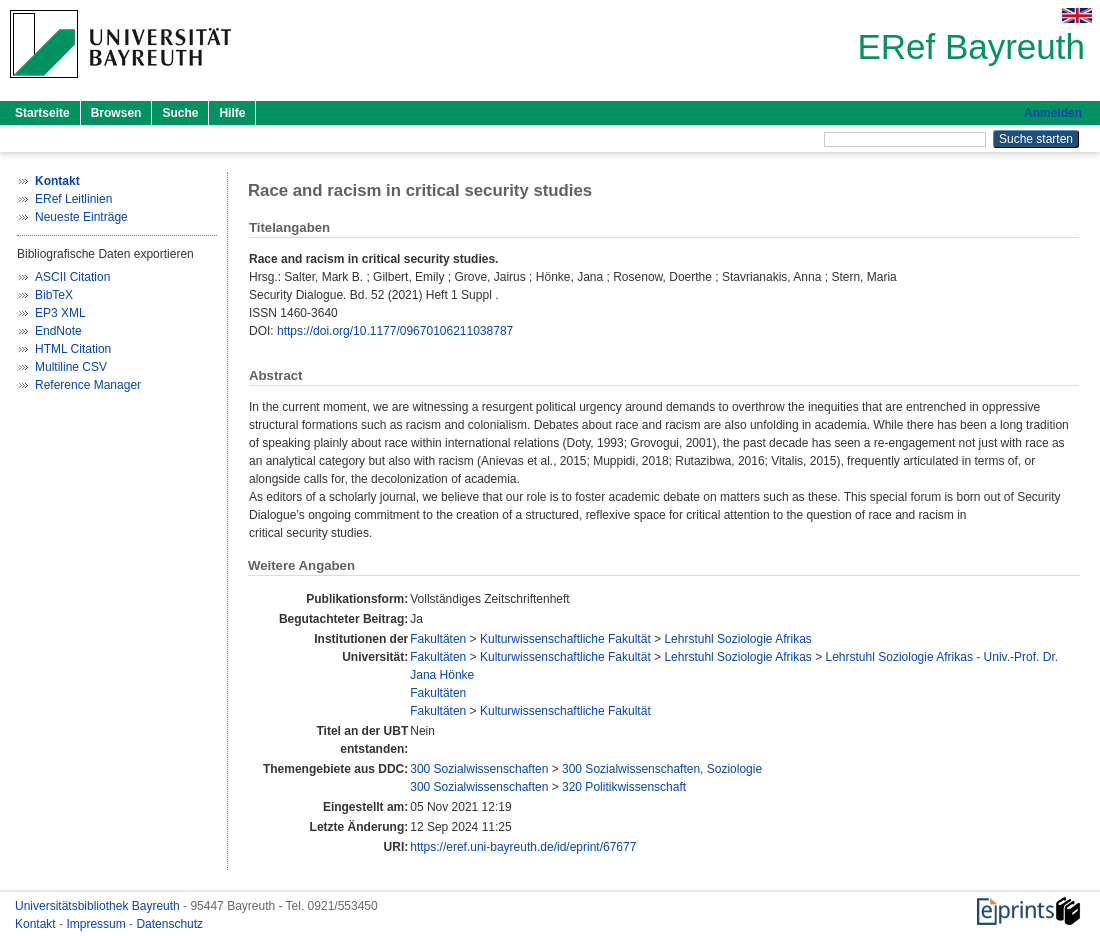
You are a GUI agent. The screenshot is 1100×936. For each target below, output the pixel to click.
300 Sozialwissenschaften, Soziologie (662, 769)
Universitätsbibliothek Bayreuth (99, 906)
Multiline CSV (71, 367)
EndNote (58, 331)
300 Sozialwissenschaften (479, 769)
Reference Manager (88, 385)
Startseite (42, 113)
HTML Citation (73, 349)
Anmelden (1053, 113)
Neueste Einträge (81, 217)
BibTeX (54, 295)
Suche (180, 113)
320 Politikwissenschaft (624, 787)
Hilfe (232, 113)
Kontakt (37, 924)
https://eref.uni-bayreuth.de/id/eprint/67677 (523, 847)
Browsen (116, 113)
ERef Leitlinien (73, 199)
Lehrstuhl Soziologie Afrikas (737, 639)
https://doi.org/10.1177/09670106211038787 (395, 331)
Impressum (97, 924)
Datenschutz (169, 924)
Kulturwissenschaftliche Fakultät (565, 639)
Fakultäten (438, 639)
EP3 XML (60, 313)
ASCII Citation (72, 277)
